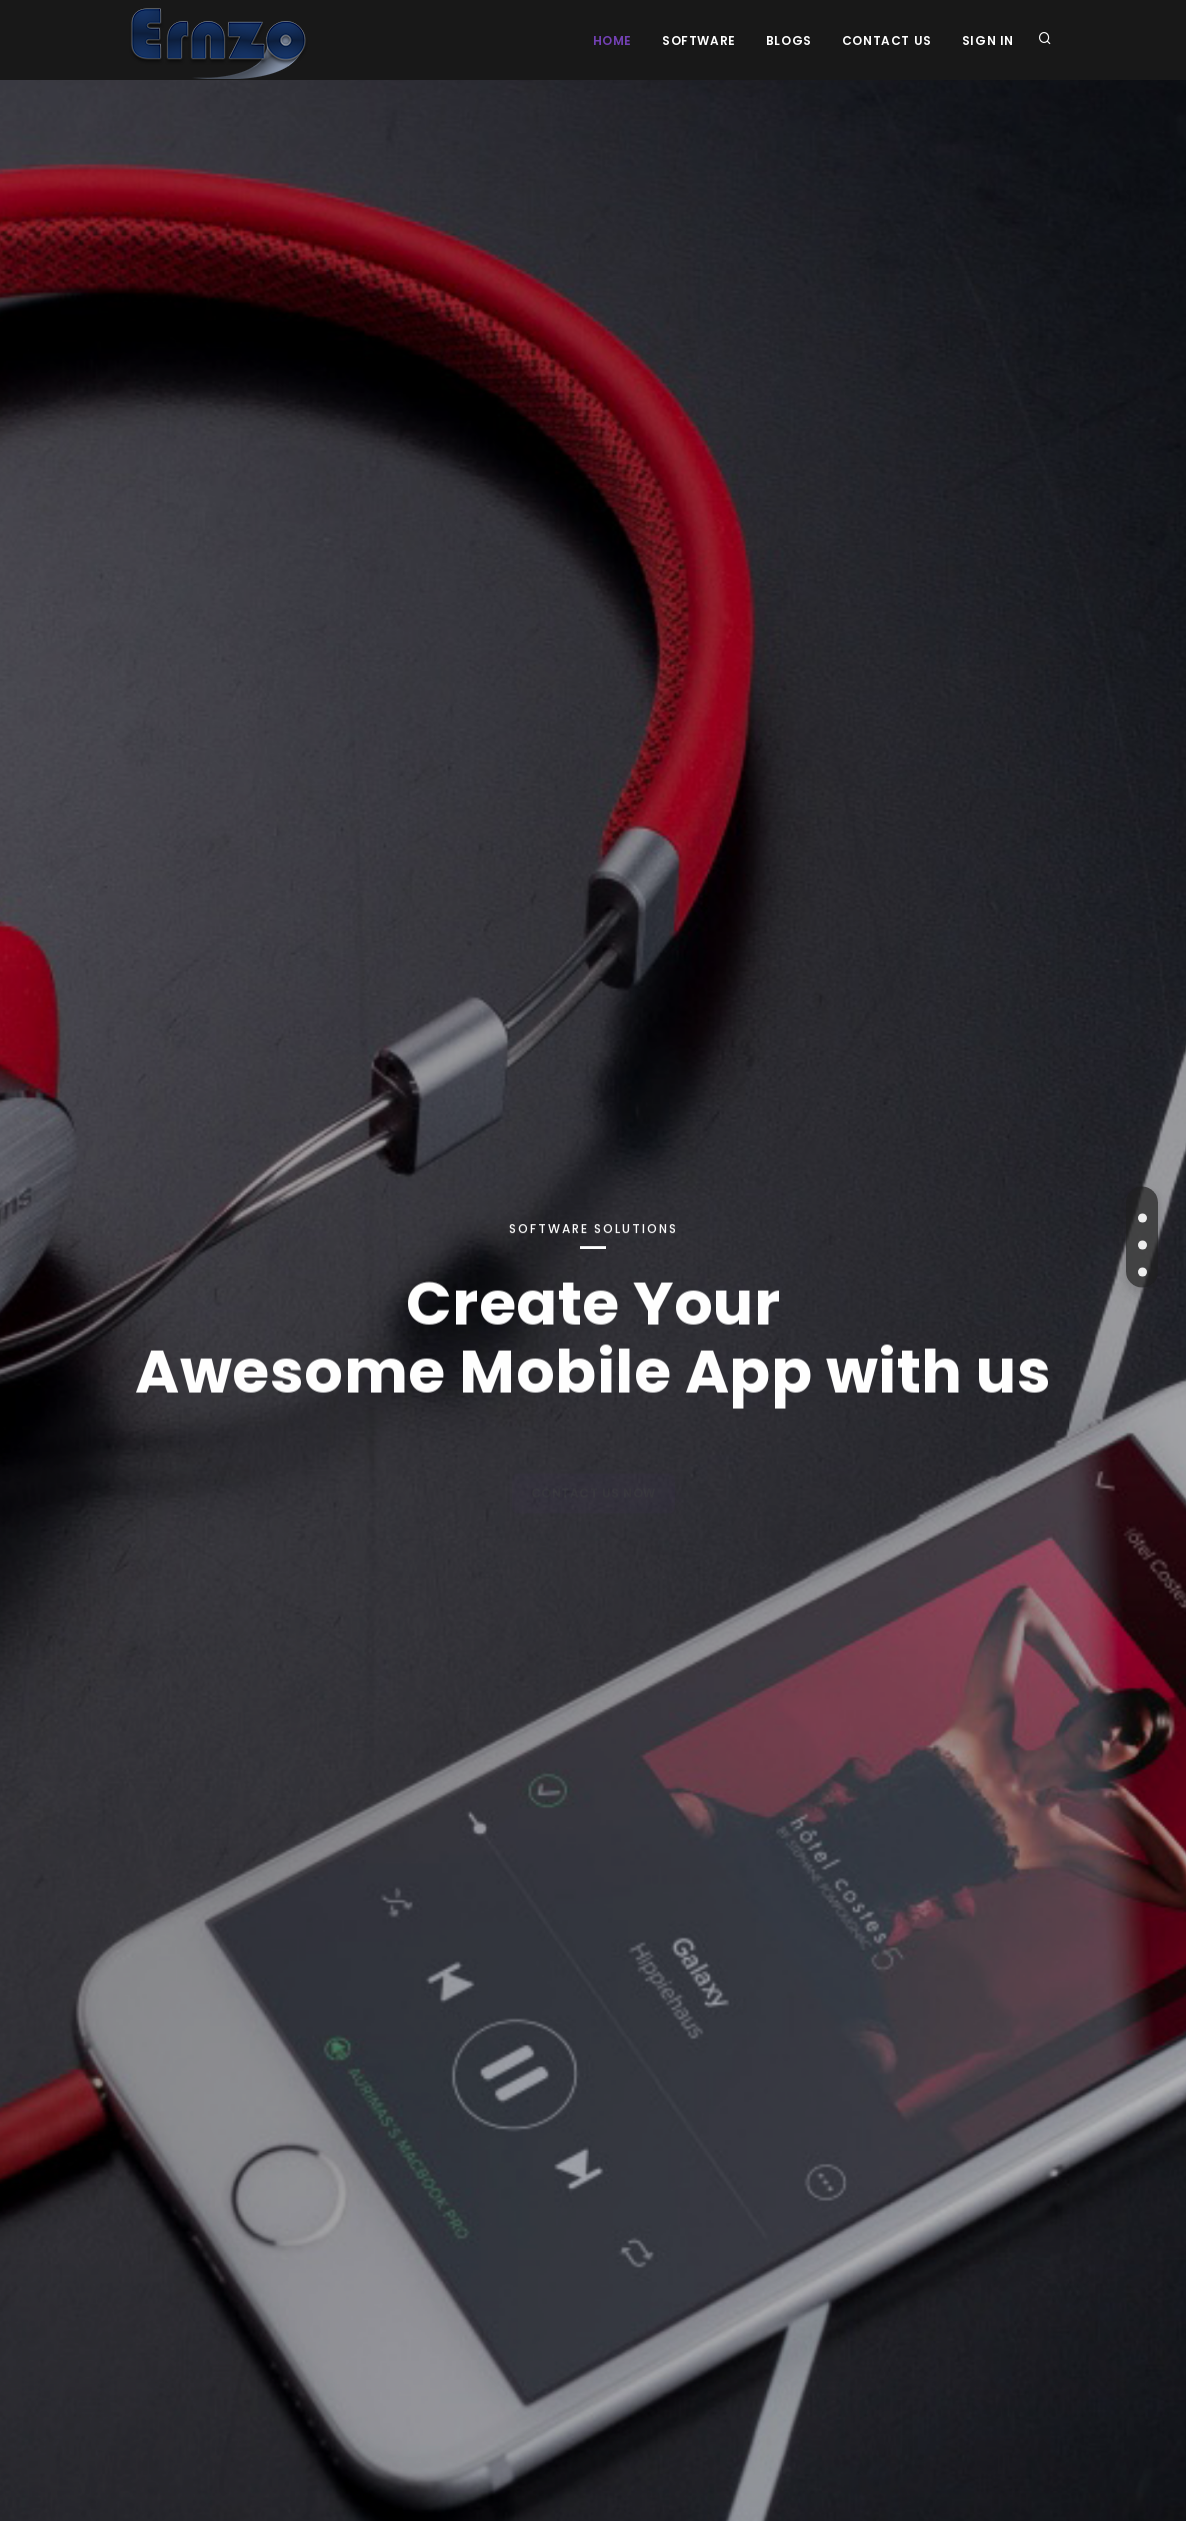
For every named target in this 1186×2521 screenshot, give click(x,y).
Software (699, 40)
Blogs (789, 40)
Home (612, 40)
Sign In (988, 40)
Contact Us (887, 40)
